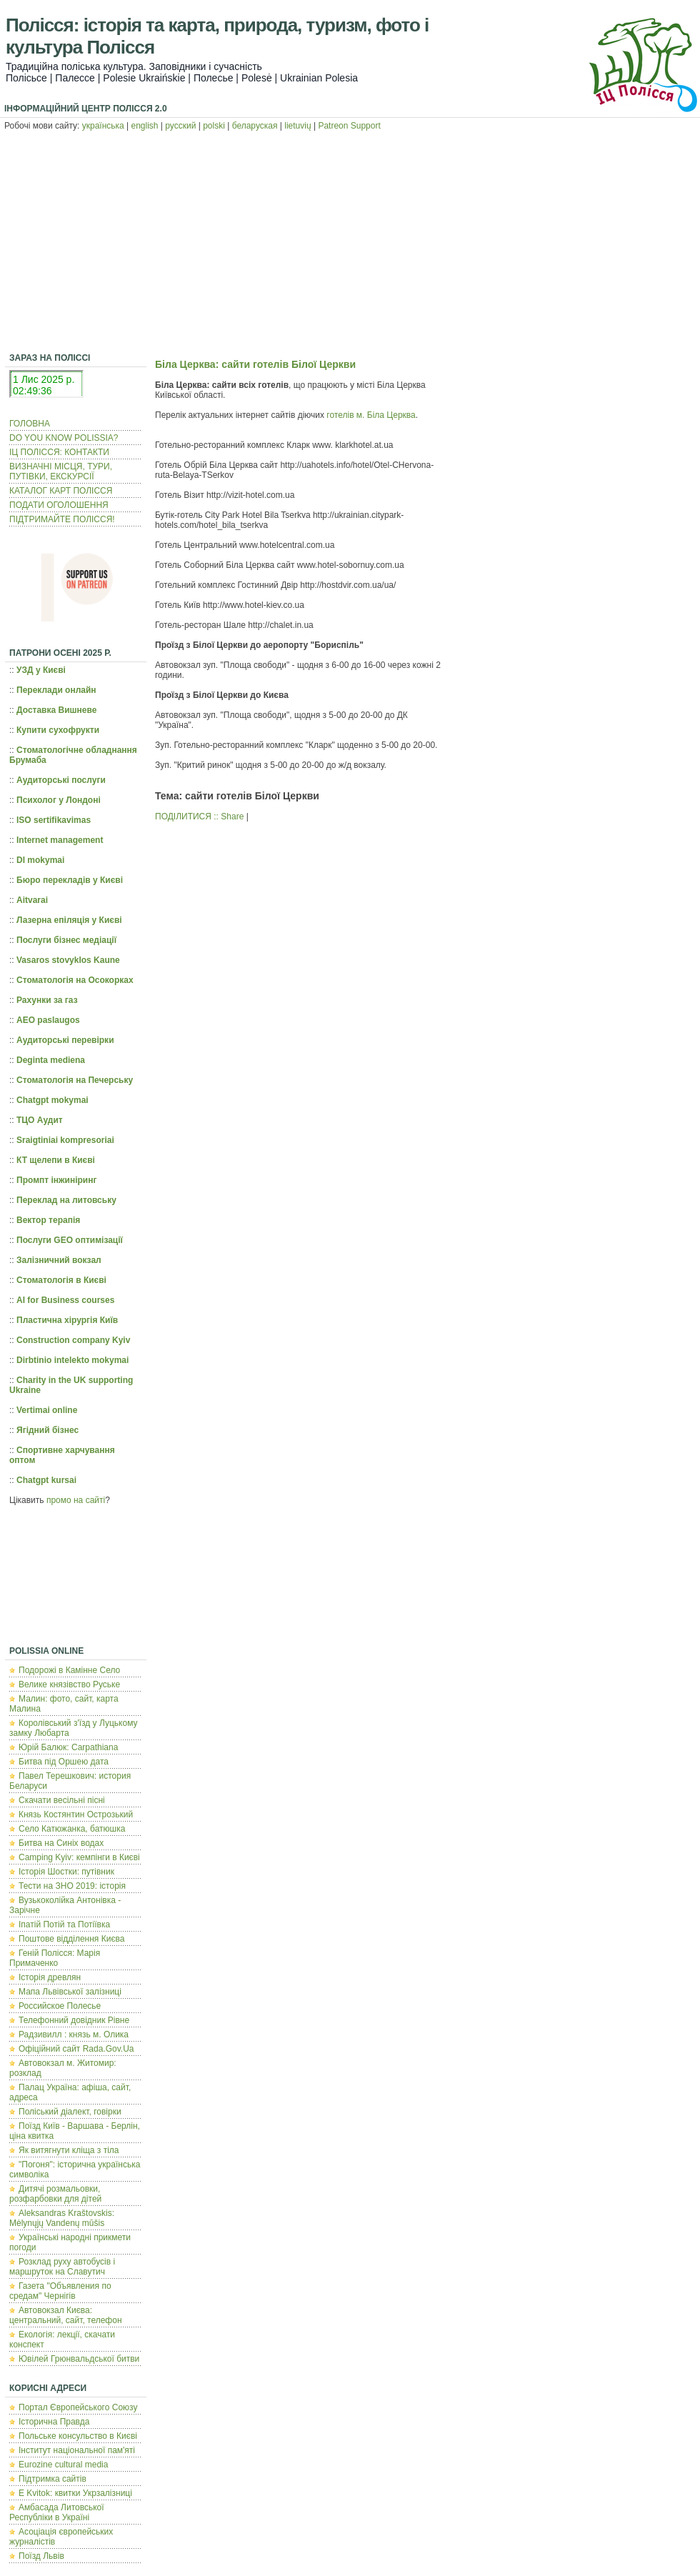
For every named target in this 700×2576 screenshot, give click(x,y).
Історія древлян (50, 1977)
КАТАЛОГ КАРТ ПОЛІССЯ (60, 491)
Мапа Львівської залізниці (70, 1992)
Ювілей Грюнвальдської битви (79, 2359)
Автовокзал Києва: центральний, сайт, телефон (65, 2315)
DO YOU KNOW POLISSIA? (63, 438)
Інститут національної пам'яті (77, 2450)
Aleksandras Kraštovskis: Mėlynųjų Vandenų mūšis (61, 2218)
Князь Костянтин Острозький (76, 1814)
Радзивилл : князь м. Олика (74, 2035)
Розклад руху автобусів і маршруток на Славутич (62, 2267)
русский (180, 126)
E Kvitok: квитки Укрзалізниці (75, 2493)
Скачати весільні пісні (62, 1800)
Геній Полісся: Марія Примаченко (54, 1958)
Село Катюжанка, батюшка (72, 1829)
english (145, 126)
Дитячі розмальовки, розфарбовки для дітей (55, 2194)
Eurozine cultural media (63, 2465)
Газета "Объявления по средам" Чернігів (60, 2291)
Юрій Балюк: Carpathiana (68, 1747)
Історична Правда (54, 2422)
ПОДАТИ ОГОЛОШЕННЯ (59, 505)
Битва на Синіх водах (61, 1843)
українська (103, 126)
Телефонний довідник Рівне (74, 2020)
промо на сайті (75, 1500)
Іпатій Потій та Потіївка (64, 1924)
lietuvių (297, 126)
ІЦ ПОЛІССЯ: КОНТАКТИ (59, 452)
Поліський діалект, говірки (70, 2112)
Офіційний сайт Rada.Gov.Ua (76, 2049)
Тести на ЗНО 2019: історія (72, 1886)
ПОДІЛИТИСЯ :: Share (199, 817)
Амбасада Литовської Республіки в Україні (56, 2512)
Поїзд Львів (41, 2556)
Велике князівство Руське (69, 1684)
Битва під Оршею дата (64, 1762)
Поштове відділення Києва (71, 1939)
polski (214, 126)
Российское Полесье (60, 2006)
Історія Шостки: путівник (66, 1872)
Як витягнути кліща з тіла (69, 2150)
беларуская (255, 126)
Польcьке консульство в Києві (78, 2436)
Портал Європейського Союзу (78, 2407)
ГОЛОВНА (29, 424)
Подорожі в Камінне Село (69, 1670)
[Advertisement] (350, 244)
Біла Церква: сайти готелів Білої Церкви (255, 364)
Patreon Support (349, 126)
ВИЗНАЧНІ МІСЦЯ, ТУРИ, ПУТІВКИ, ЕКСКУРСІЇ (60, 471)
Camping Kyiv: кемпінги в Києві (79, 1857)
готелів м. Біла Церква (370, 415)
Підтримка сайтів (52, 2479)
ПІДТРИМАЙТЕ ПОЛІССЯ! (62, 519)
